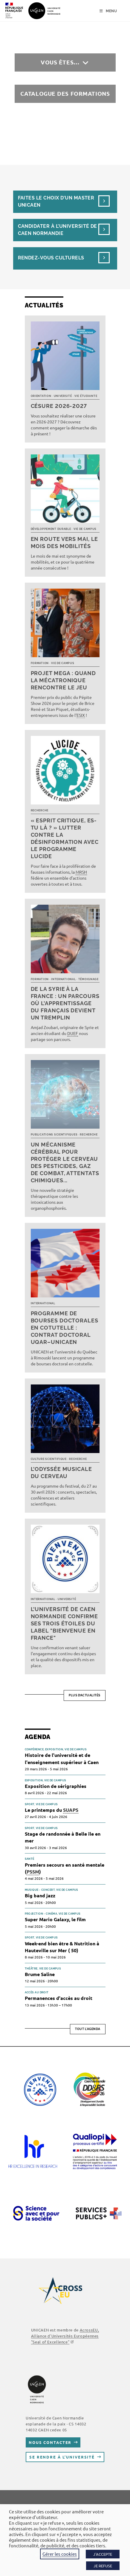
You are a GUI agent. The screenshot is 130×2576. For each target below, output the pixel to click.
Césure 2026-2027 (59, 406)
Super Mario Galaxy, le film (55, 1919)
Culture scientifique (49, 1459)
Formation (40, 663)
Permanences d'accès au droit (58, 1998)
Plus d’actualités (84, 1695)
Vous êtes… (60, 62)
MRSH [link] (81, 872)
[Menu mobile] (108, 11)
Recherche (39, 810)
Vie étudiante (85, 395)
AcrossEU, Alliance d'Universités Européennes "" (65, 2335)
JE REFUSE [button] (103, 2565)
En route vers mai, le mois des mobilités (64, 542)
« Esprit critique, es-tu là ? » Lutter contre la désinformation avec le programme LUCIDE (65, 838)
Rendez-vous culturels (51, 258)
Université (63, 395)
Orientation (41, 395)
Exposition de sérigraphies (55, 1786)
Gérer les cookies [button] (59, 2554)
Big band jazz (40, 1895)
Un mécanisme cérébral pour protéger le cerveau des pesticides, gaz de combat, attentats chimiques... (65, 1162)
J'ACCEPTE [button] (102, 2554)
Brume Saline (40, 1974)
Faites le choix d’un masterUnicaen (56, 201)
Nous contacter (50, 2442)
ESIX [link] (81, 715)
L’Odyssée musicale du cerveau (61, 1472)
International (63, 979)
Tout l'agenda (87, 2029)
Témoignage (88, 979)
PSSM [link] (33, 1871)
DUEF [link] (72, 1033)
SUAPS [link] (70, 1810)
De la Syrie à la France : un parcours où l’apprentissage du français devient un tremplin (65, 1003)
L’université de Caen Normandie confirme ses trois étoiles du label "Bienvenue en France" (64, 1623)
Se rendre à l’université (62, 2456)
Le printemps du (51, 1810)
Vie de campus (85, 528)
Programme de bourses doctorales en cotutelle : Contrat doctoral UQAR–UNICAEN (64, 1327)
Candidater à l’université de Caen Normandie (57, 229)
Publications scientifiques (54, 1134)
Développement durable (51, 528)
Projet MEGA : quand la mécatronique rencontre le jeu (63, 680)
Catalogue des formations (65, 93)
